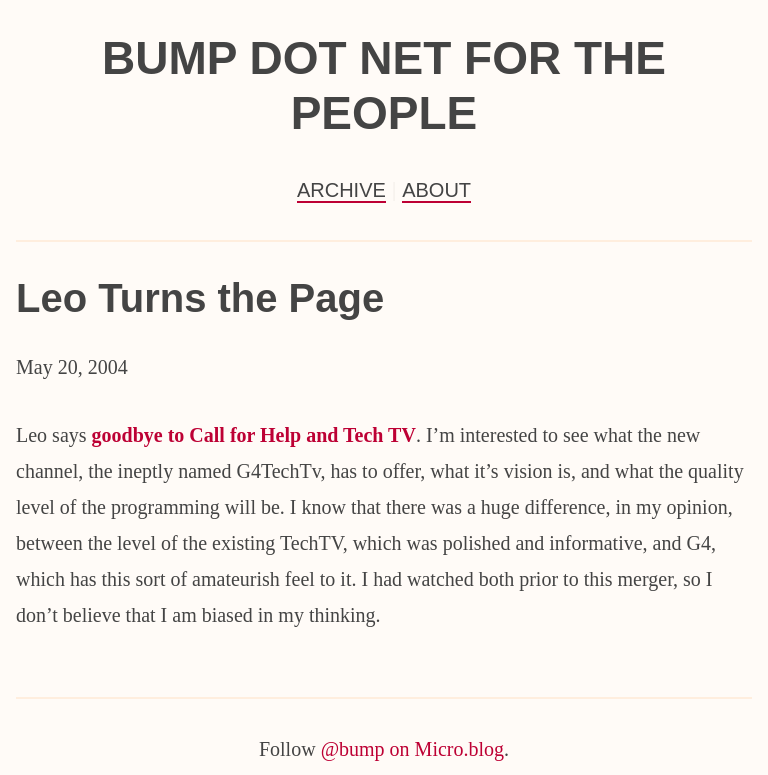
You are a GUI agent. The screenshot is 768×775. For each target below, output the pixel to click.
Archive (341, 190)
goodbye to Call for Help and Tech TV (254, 435)
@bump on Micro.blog (412, 749)
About (436, 190)
